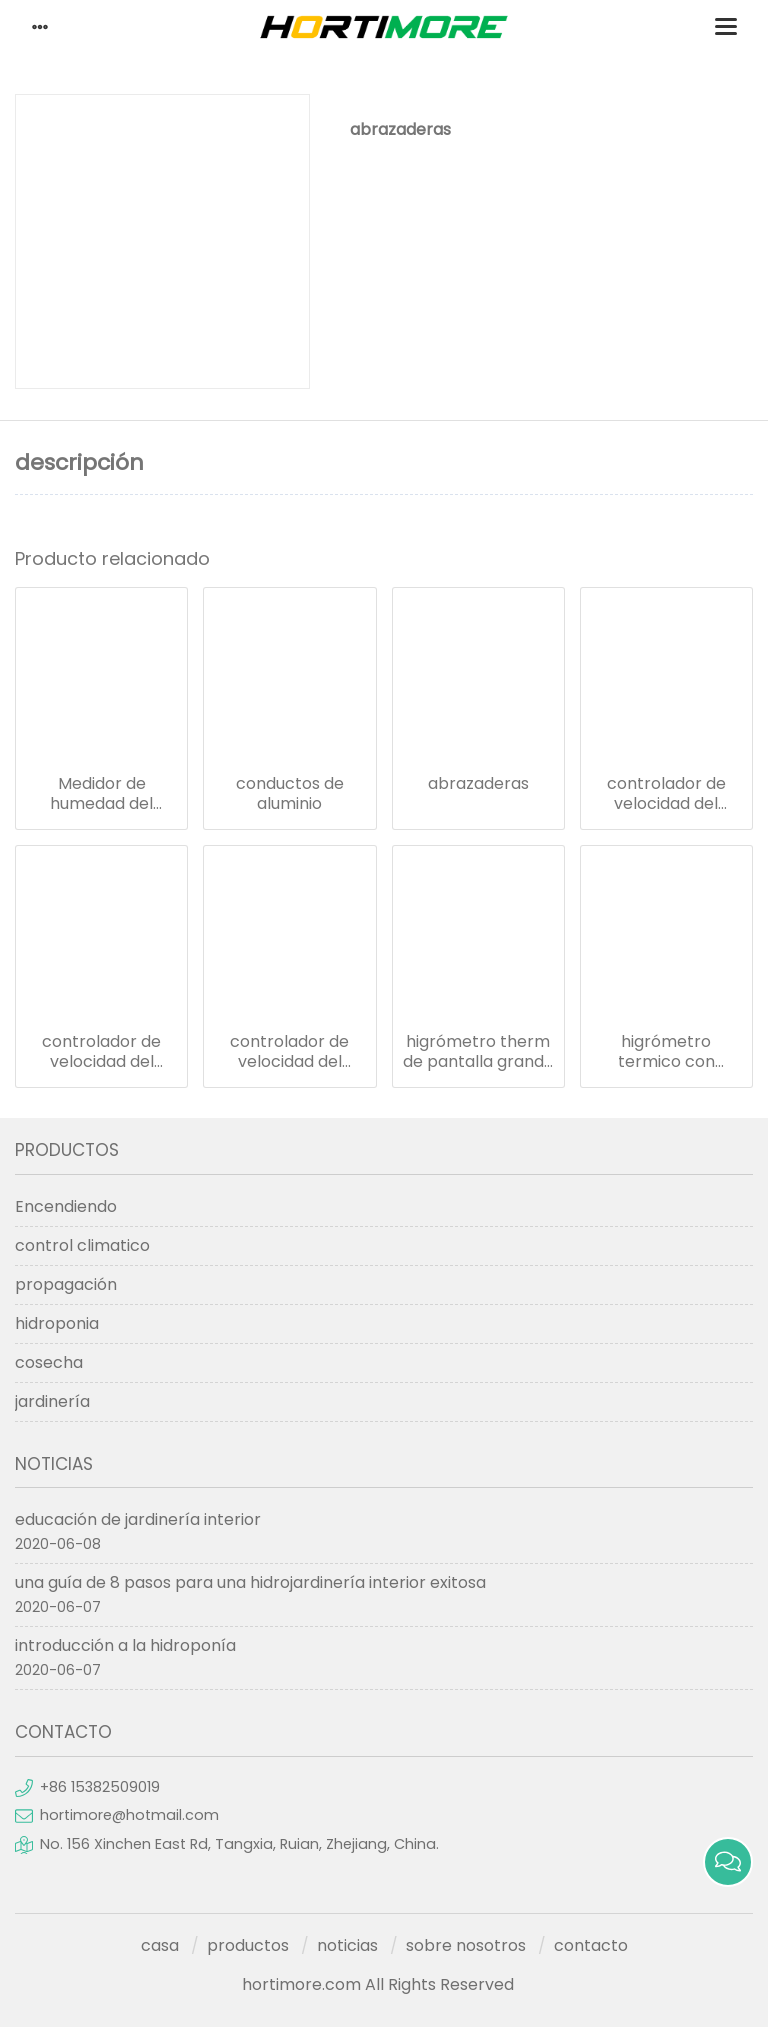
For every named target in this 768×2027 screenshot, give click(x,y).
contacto (591, 1945)
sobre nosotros (466, 1945)
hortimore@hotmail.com (129, 1815)
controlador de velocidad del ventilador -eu (666, 794)
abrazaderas (478, 784)
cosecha (49, 1362)
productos (248, 1945)
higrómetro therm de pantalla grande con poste (478, 1052)
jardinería (52, 1401)
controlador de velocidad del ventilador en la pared (290, 1052)
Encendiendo (66, 1206)
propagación (66, 1284)
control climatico (82, 1245)
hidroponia (57, 1323)
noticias (347, 1945)
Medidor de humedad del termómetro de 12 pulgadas (102, 794)
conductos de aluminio (290, 794)
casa (160, 1945)
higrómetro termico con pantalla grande (666, 1052)
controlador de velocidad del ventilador (101, 1052)
